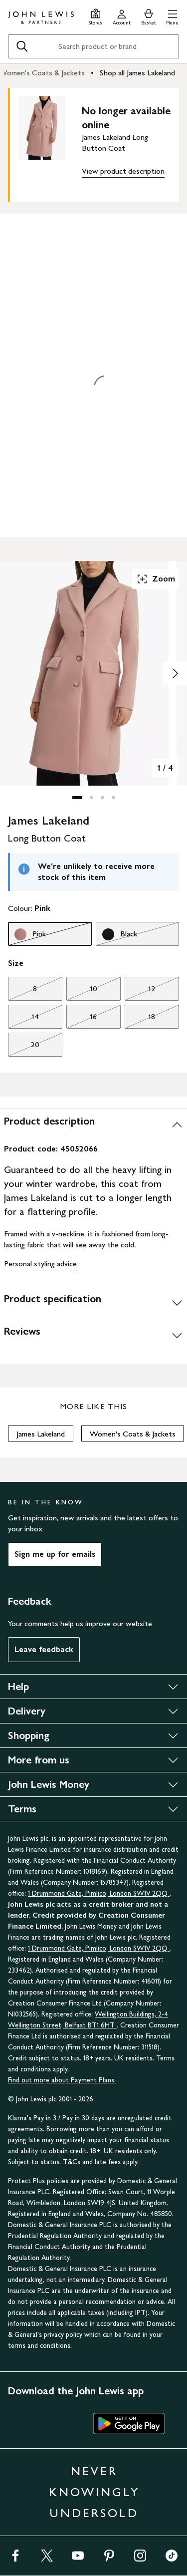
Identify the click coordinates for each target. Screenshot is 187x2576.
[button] (172, 15)
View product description (123, 171)
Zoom (155, 579)
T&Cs (71, 2162)
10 (81, 991)
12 (140, 991)
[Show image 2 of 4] (175, 673)
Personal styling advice (40, 1263)
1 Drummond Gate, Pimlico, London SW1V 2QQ (99, 1893)
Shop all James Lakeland (137, 72)
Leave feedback (43, 1649)
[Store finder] (95, 15)
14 (23, 1019)
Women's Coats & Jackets (133, 1433)
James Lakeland (40, 1433)
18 (140, 1019)
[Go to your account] (121, 15)
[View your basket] (148, 15)
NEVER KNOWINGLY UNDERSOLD (94, 2492)
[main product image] (50, 143)
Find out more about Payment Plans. (62, 2080)
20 (23, 1047)
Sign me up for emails (54, 1554)
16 (81, 1019)
